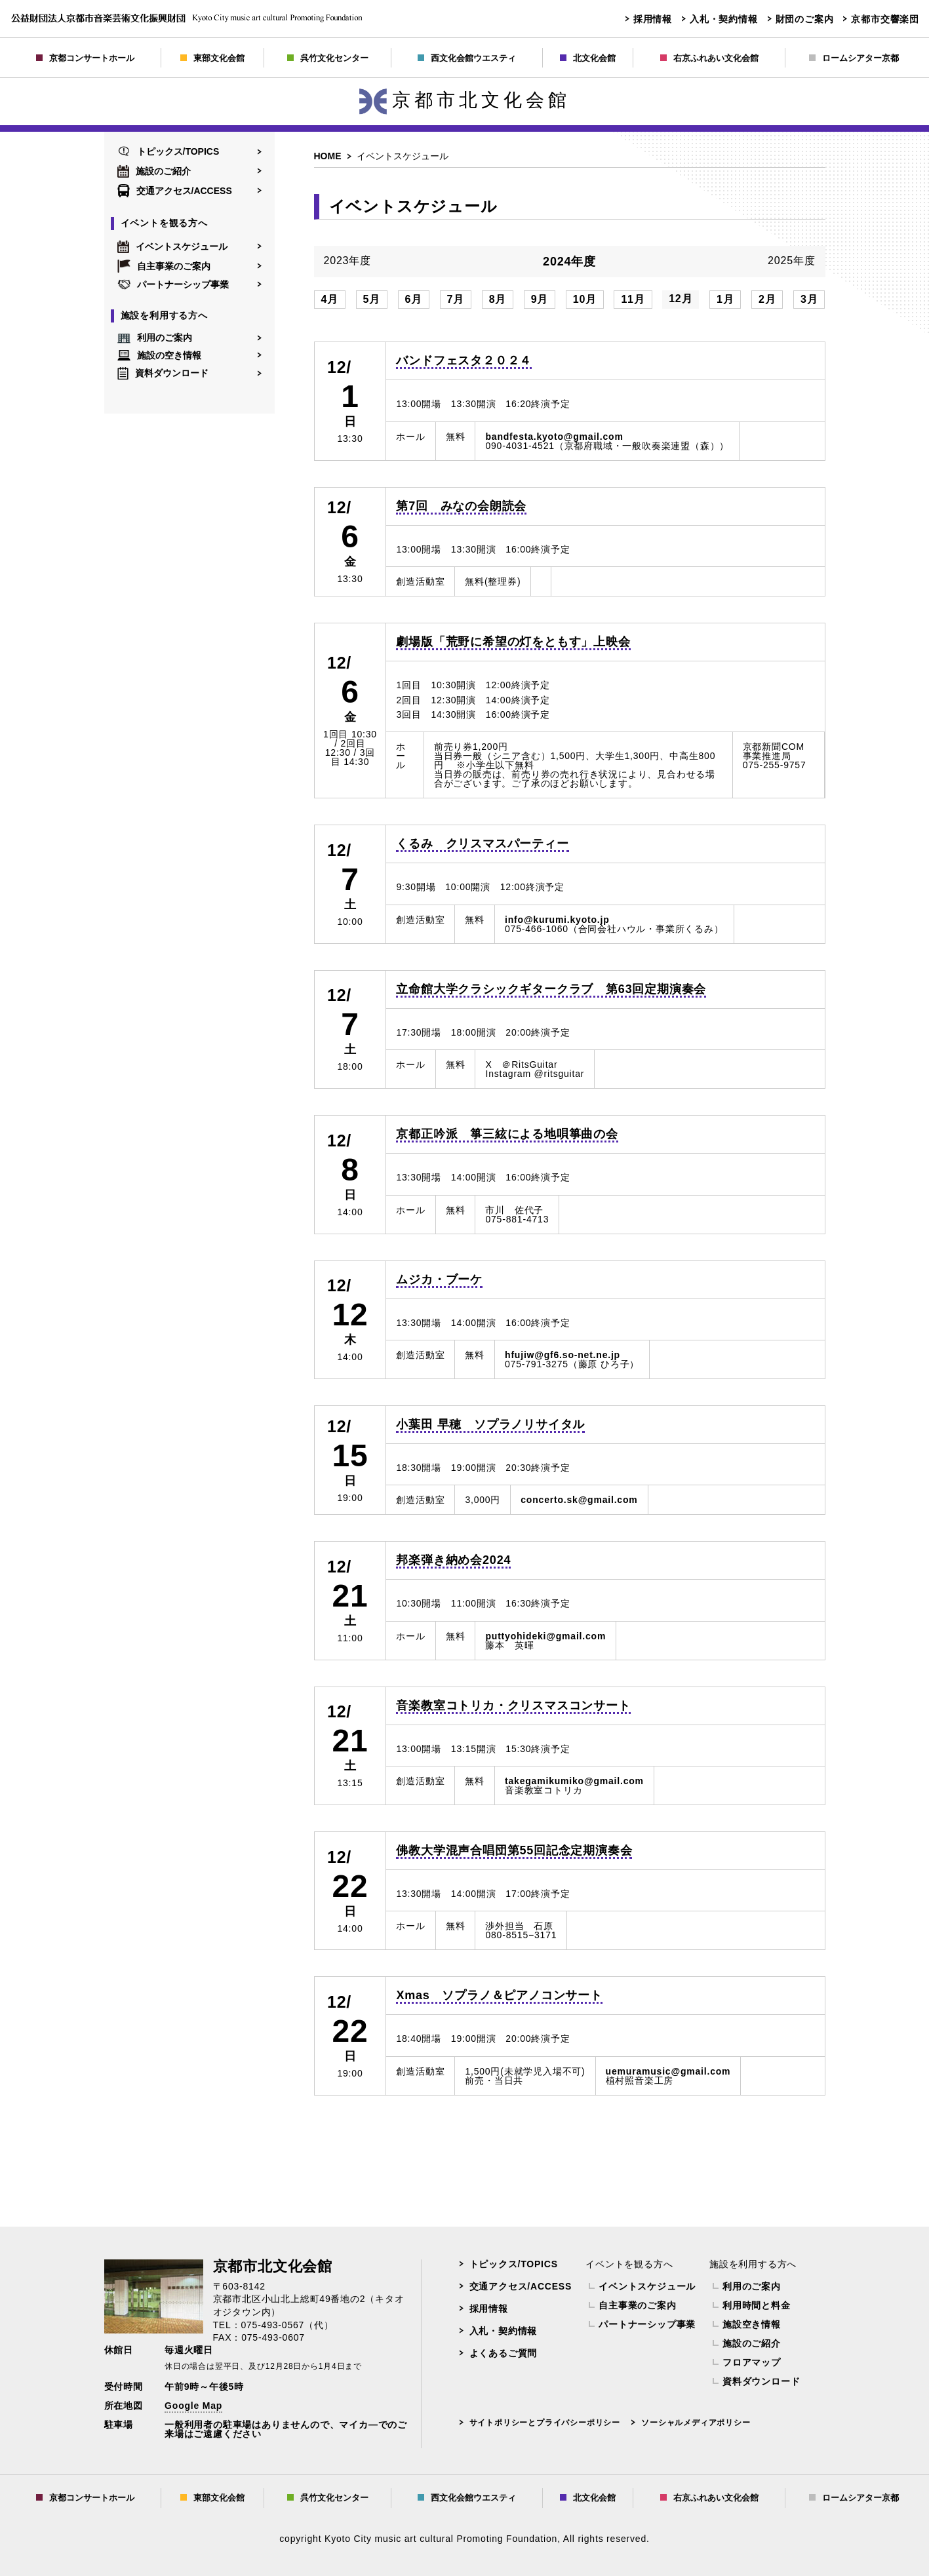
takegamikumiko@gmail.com (574, 1781)
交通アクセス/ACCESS (174, 190)
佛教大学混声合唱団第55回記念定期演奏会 (514, 1850)
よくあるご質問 (503, 2353)
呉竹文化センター (327, 58)
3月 (809, 299)
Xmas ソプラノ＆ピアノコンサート (499, 1995)
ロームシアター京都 (854, 58)
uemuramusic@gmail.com (668, 2071)
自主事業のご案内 (163, 266)
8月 (498, 299)
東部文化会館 (212, 58)
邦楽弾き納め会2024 (453, 1560)
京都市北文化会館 (464, 100)
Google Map (193, 2405)
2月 (767, 299)
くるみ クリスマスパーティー (482, 843)
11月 (632, 299)
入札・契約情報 (724, 19)
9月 (540, 299)
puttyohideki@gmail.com (545, 1636)
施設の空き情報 (159, 355)
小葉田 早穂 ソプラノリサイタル (490, 1424)
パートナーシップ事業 (173, 284)
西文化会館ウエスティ (467, 58)
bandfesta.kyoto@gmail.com (554, 436)
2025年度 (791, 261)
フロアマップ (751, 2362)
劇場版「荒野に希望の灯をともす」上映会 (513, 641)
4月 (330, 299)
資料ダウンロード (162, 373)
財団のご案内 (805, 19)
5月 (372, 299)
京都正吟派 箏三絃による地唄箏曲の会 (507, 1134)
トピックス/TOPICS (168, 151)
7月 (456, 299)
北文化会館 (588, 58)
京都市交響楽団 (885, 19)
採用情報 (652, 19)
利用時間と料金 (756, 2305)
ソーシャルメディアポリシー (695, 2422)
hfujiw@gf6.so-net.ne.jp (562, 1355)
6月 (414, 299)
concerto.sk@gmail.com (579, 1499)
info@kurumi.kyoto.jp (557, 919)
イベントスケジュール (172, 246)
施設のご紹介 (154, 171)
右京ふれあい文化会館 (709, 58)
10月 (585, 299)
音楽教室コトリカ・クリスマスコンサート (513, 1705)
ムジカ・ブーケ (439, 1279)
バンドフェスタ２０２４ (464, 360)
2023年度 (347, 261)
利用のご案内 (154, 338)
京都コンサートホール (85, 58)
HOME (328, 156)
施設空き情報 (751, 2324)
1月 (725, 299)
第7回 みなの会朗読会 (461, 506)
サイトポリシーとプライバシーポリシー (544, 2422)
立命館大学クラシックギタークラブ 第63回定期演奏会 (551, 989)
